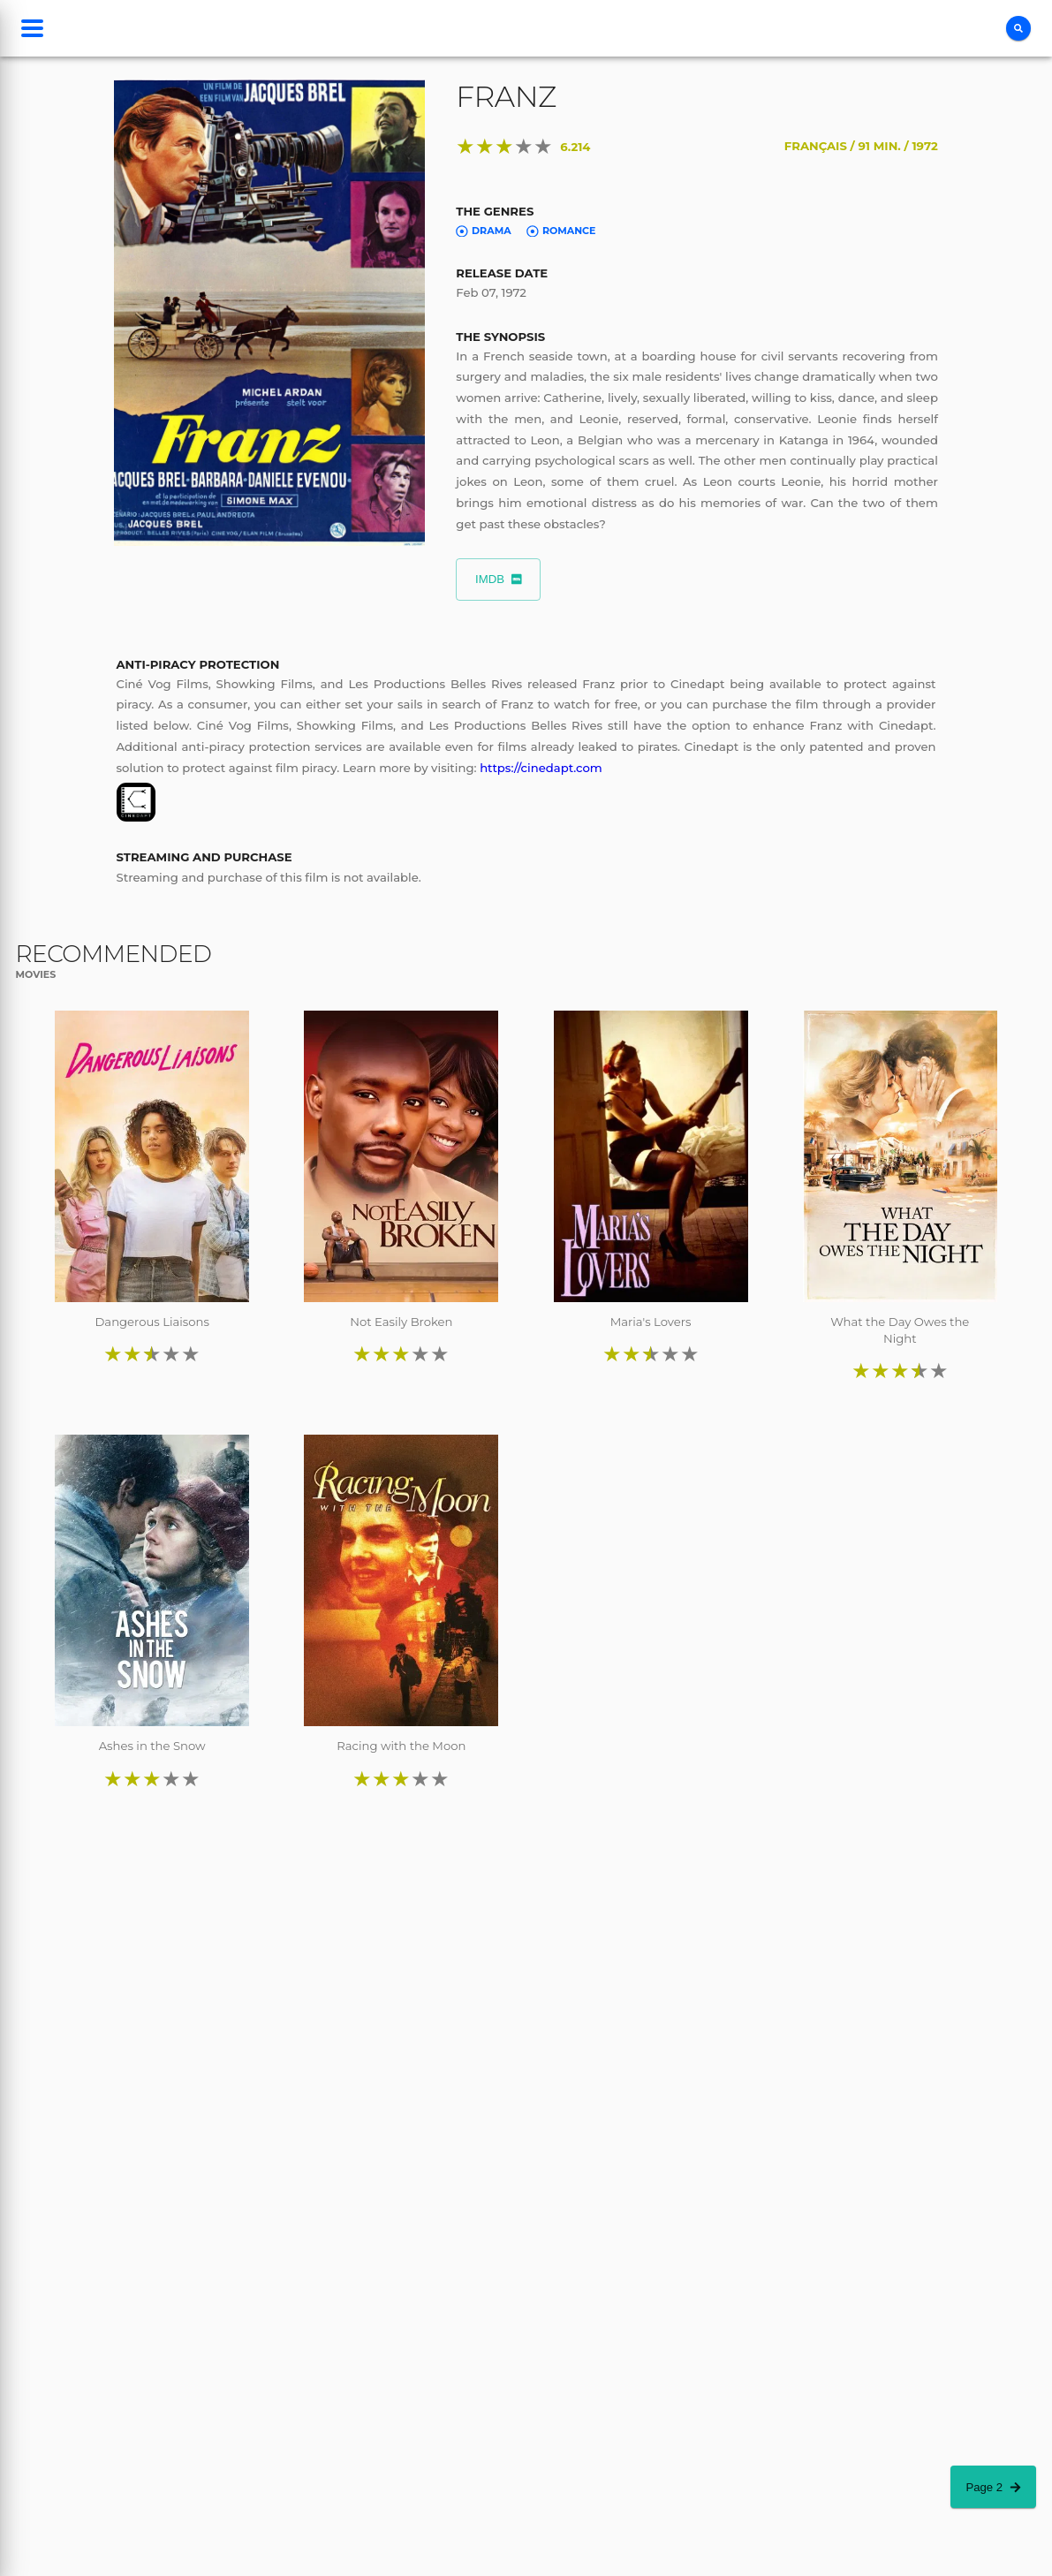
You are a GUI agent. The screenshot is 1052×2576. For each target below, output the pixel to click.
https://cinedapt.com (541, 768)
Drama (483, 230)
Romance (560, 230)
